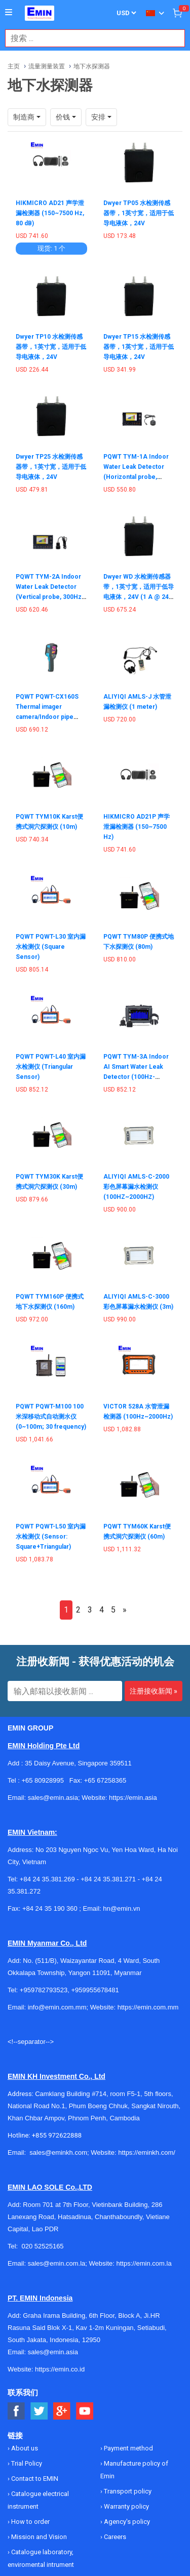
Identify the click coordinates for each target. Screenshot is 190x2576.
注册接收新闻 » (153, 1691)
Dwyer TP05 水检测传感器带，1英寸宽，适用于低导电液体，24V (138, 213)
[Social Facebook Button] (16, 2411)
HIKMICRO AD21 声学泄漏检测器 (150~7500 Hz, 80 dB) (50, 213)
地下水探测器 (91, 66)
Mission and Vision (38, 2537)
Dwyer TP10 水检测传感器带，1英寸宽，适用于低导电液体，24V (51, 346)
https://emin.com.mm (148, 2007)
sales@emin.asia (53, 2352)
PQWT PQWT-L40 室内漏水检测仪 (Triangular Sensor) (51, 1066)
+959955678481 (95, 1990)
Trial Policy (26, 2463)
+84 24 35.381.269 (47, 1879)
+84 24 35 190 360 (50, 1908)
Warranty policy (125, 2506)
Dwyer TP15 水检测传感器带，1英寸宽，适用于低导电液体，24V (138, 346)
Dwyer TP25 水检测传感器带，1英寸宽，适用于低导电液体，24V (51, 466)
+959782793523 (43, 1990)
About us (24, 2448)
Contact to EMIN (34, 2478)
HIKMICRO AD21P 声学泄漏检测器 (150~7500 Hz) (136, 826)
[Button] (8, 12)
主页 (14, 66)
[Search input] (89, 38)
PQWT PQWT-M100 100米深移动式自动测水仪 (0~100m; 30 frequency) (51, 1416)
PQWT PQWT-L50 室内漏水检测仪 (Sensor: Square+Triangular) (51, 1536)
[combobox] (89, 38)
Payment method (127, 2448)
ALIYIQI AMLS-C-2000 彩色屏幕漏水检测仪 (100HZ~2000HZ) (136, 1186)
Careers (114, 2537)
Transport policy (126, 2491)
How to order (30, 2521)
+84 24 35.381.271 (108, 1879)
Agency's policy (126, 2521)
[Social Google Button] (62, 2411)
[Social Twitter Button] (39, 2411)
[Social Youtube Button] (85, 2411)
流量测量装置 (46, 66)
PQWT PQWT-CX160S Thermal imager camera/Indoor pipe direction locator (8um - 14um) (50, 717)
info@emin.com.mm (57, 2007)
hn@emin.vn (121, 1908)
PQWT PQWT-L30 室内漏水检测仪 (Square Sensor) (51, 946)
